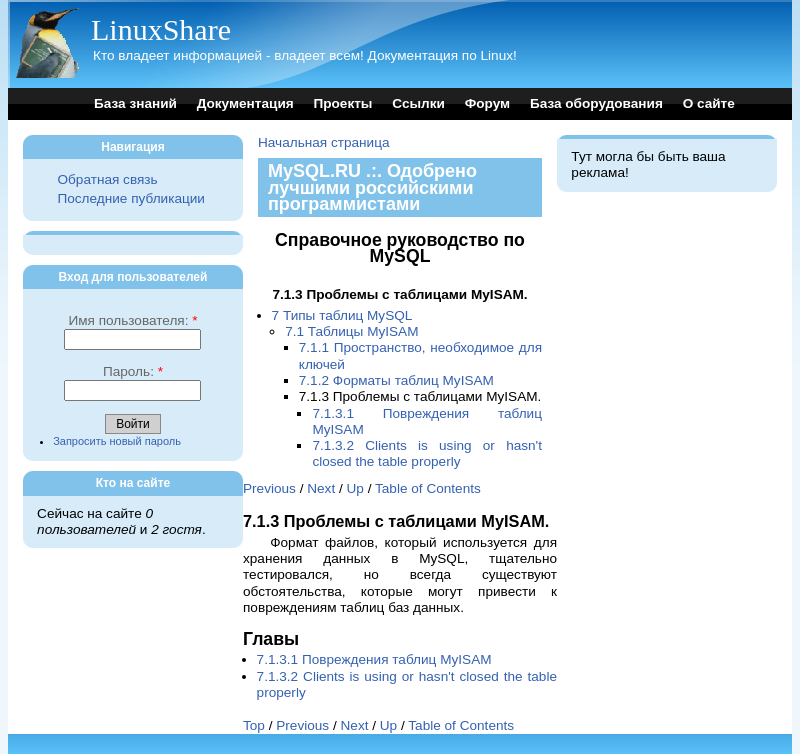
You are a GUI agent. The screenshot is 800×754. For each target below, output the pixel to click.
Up (355, 488)
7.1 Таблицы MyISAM (351, 331)
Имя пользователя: (132, 320)
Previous (269, 488)
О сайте (709, 103)
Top (254, 725)
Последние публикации (130, 198)
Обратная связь (107, 179)
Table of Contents (428, 488)
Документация (245, 103)
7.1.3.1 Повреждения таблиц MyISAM (374, 659)
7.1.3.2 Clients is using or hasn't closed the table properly (427, 453)
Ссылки (418, 103)
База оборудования (596, 103)
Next (321, 488)
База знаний (135, 103)
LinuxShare (161, 29)
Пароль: (133, 371)
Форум (487, 103)
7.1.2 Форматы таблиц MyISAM (396, 380)
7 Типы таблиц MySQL (342, 315)
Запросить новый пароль (117, 441)
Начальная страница (324, 142)
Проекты (342, 103)
